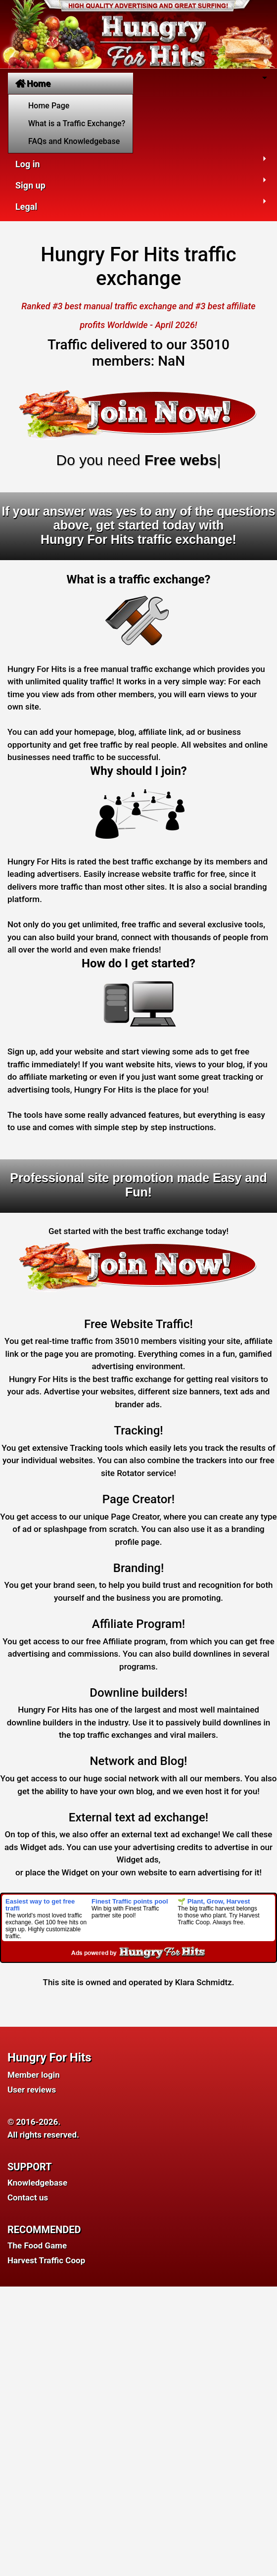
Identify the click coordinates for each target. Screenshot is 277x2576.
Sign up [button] (30, 185)
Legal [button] (26, 206)
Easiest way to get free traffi (40, 1905)
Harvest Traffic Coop (46, 2260)
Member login (33, 2075)
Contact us (27, 2197)
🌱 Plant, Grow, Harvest (214, 1901)
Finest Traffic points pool (130, 1901)
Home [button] (32, 83)
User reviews (31, 2090)
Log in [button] (27, 164)
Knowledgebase (37, 2183)
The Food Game (37, 2245)
